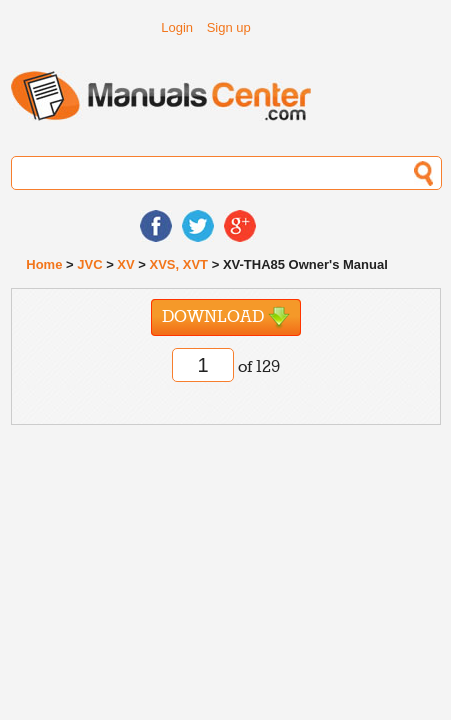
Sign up (229, 27)
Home (44, 264)
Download (226, 317)
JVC (89, 264)
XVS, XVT (179, 264)
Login (177, 27)
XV (125, 264)
